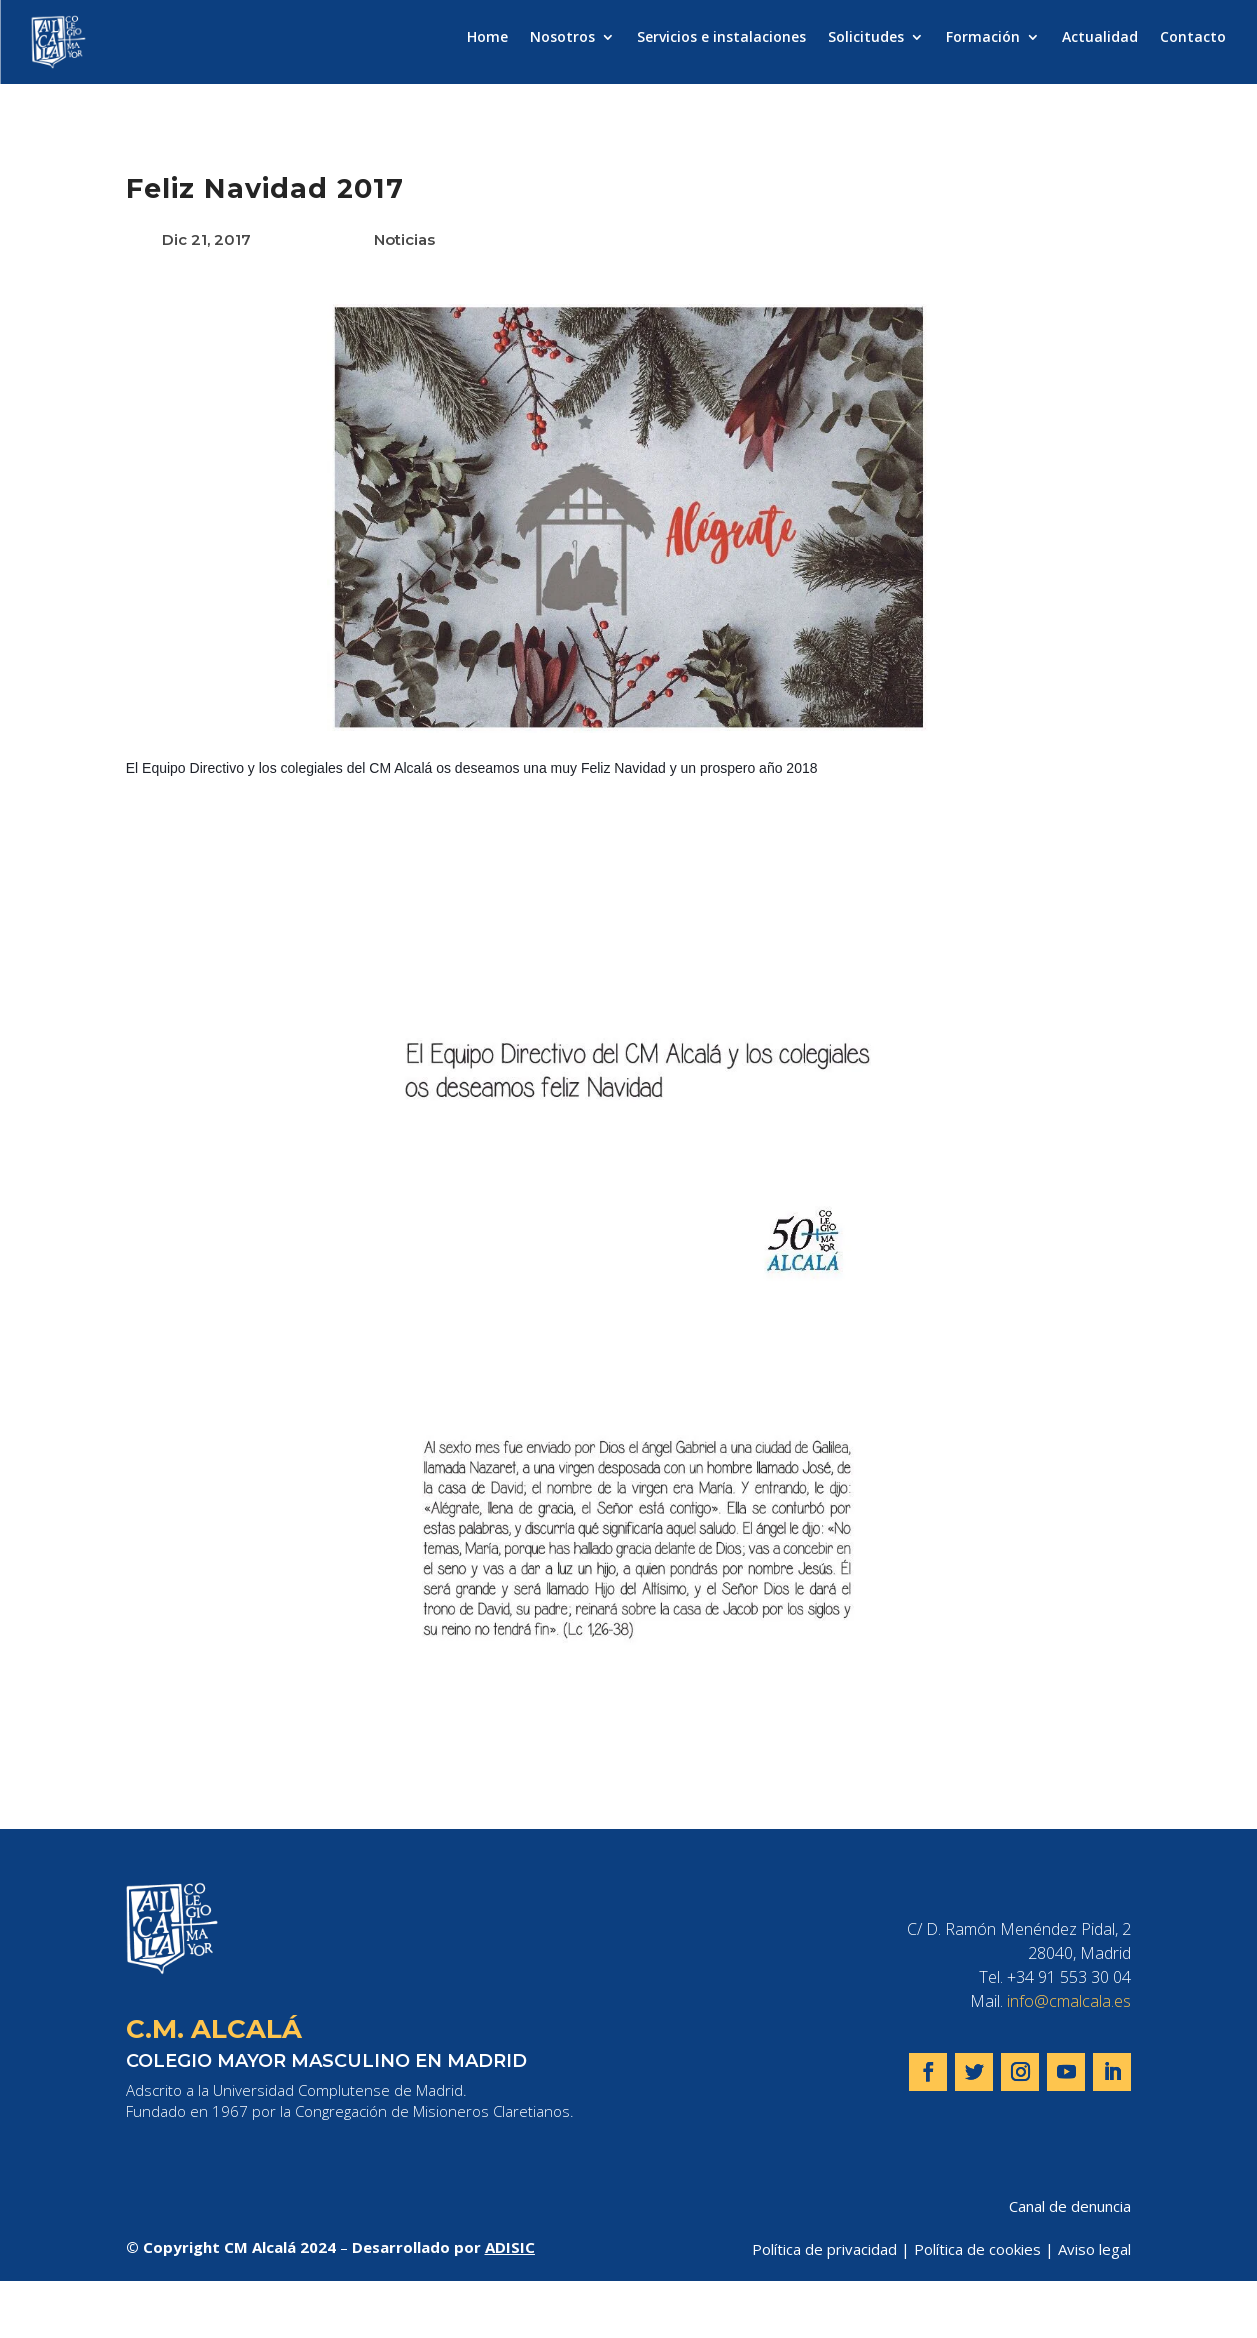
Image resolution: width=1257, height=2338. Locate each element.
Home (487, 38)
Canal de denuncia (1070, 2206)
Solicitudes (866, 38)
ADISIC (510, 2247)
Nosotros (562, 38)
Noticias (404, 239)
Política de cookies (977, 2249)
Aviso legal (1094, 2249)
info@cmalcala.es (1069, 2001)
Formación (983, 38)
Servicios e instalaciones (721, 38)
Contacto (1193, 38)
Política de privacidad (824, 2249)
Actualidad (1100, 38)
